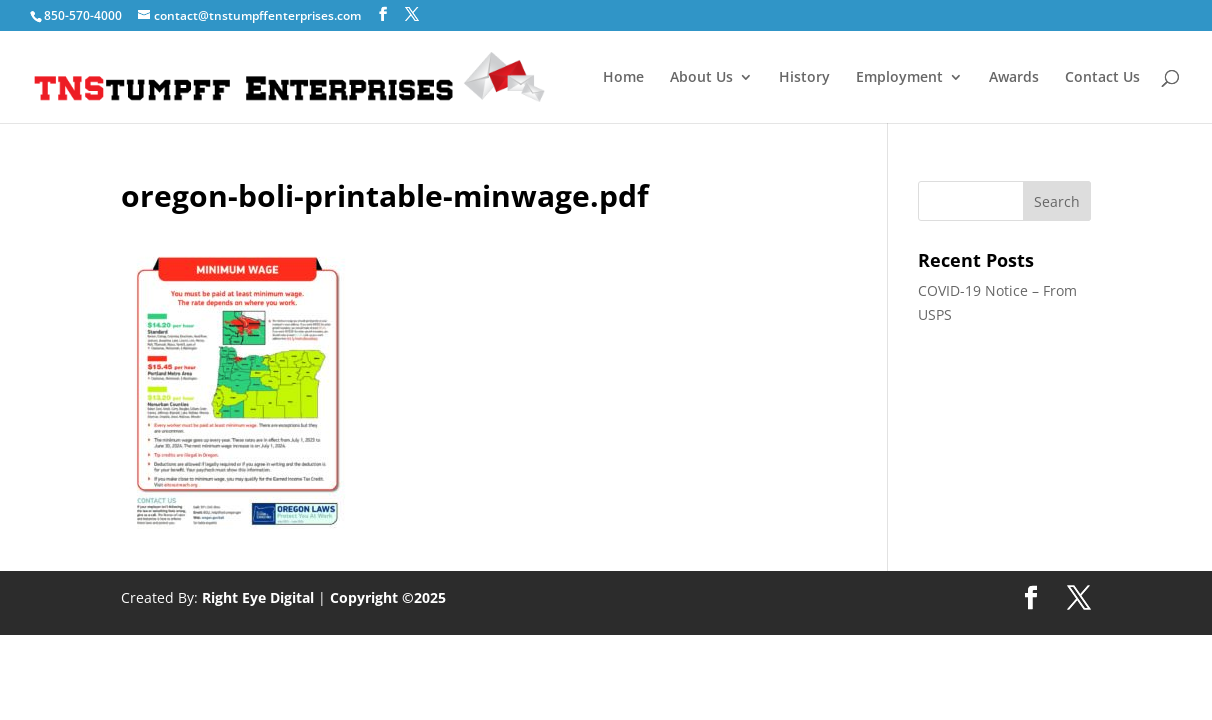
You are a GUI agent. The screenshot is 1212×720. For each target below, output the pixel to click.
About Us (701, 78)
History (804, 78)
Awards (1014, 78)
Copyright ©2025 (388, 597)
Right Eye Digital (258, 597)
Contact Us (1102, 78)
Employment (899, 78)
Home (623, 78)
